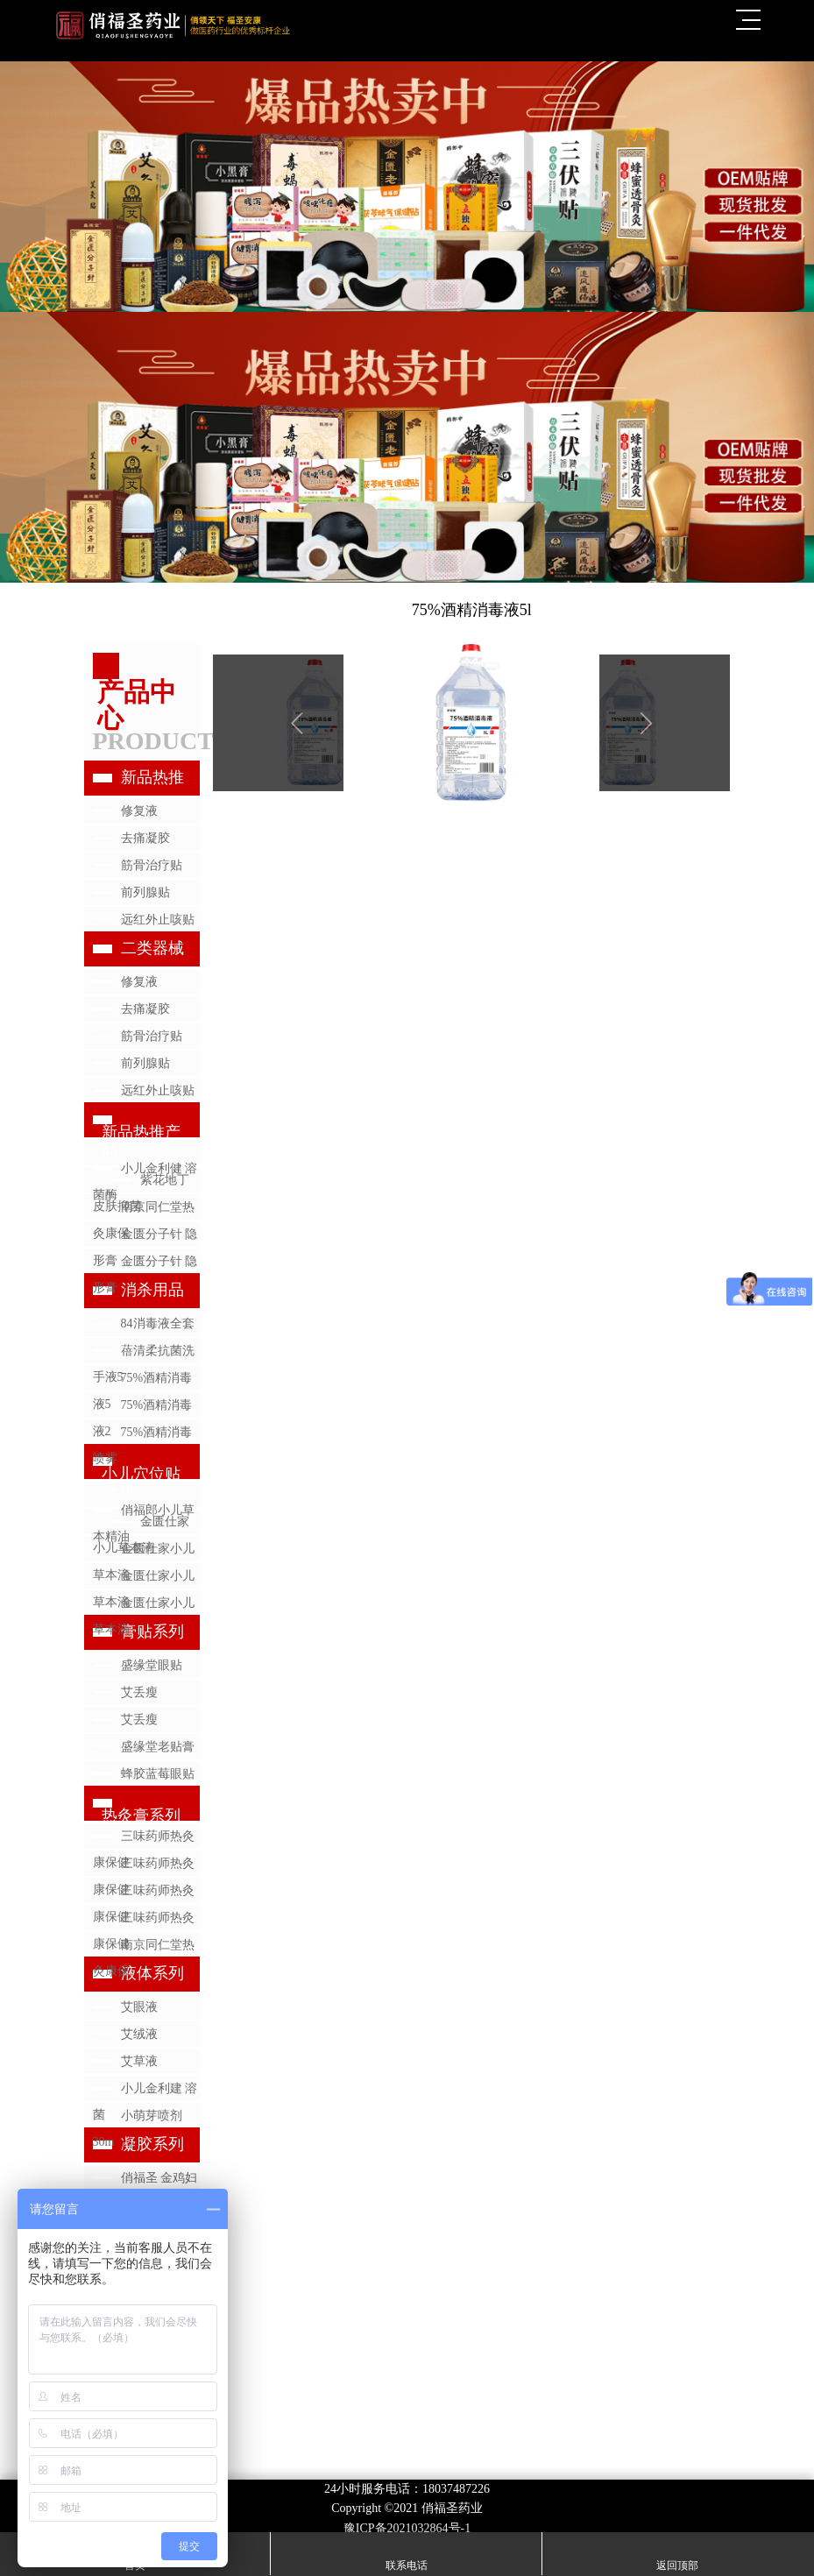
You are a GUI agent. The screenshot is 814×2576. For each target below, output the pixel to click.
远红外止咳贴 (158, 919)
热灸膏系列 (141, 1815)
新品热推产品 (141, 1140)
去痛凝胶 (145, 838)
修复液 (139, 810)
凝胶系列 (152, 2144)
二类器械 (152, 948)
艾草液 (139, 2061)
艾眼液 (139, 2006)
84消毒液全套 (158, 1323)
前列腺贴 (145, 892)
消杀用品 (152, 1290)
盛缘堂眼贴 (151, 1665)
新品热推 (152, 777)
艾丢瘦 (139, 1692)
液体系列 (152, 1973)
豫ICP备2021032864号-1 (407, 2528)
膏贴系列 (152, 1631)
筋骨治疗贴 (151, 865)
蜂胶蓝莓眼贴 (158, 1773)
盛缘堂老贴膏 (158, 1746)
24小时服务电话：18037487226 (407, 2488)
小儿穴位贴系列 (141, 1481)
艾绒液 (139, 2034)
